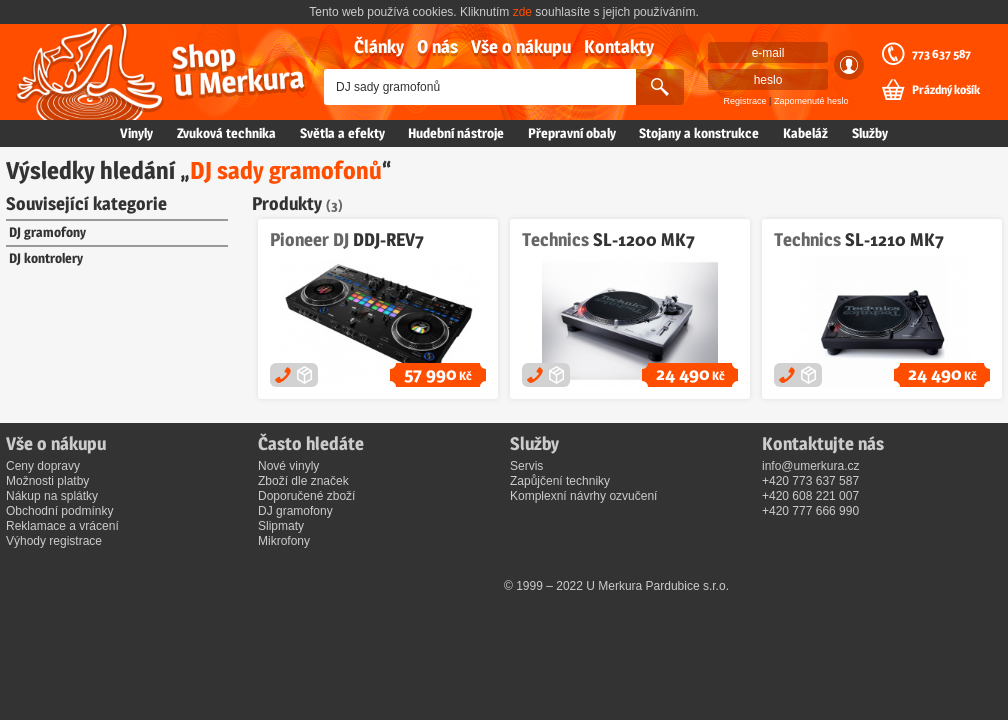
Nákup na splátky (52, 496)
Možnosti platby (47, 481)
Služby (870, 133)
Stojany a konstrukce (699, 133)
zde (522, 12)
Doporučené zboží (306, 496)
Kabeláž (805, 133)
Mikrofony (284, 541)
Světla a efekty (342, 133)
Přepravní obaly (572, 133)
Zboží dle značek (303, 481)
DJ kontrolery (46, 258)
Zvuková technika (226, 133)
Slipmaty (281, 526)
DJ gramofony (47, 232)
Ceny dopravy (43, 466)
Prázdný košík (946, 90)
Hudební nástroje (456, 133)
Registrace (745, 101)
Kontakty (619, 46)
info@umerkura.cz (811, 466)
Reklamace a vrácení (62, 526)
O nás (437, 46)
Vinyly (136, 133)
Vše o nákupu (521, 46)
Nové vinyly (288, 466)
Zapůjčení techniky (560, 481)
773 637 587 (941, 54)
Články (379, 46)
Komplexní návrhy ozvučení (583, 496)
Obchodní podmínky (59, 511)
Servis (526, 466)
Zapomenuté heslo (811, 101)
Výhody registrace (54, 541)
